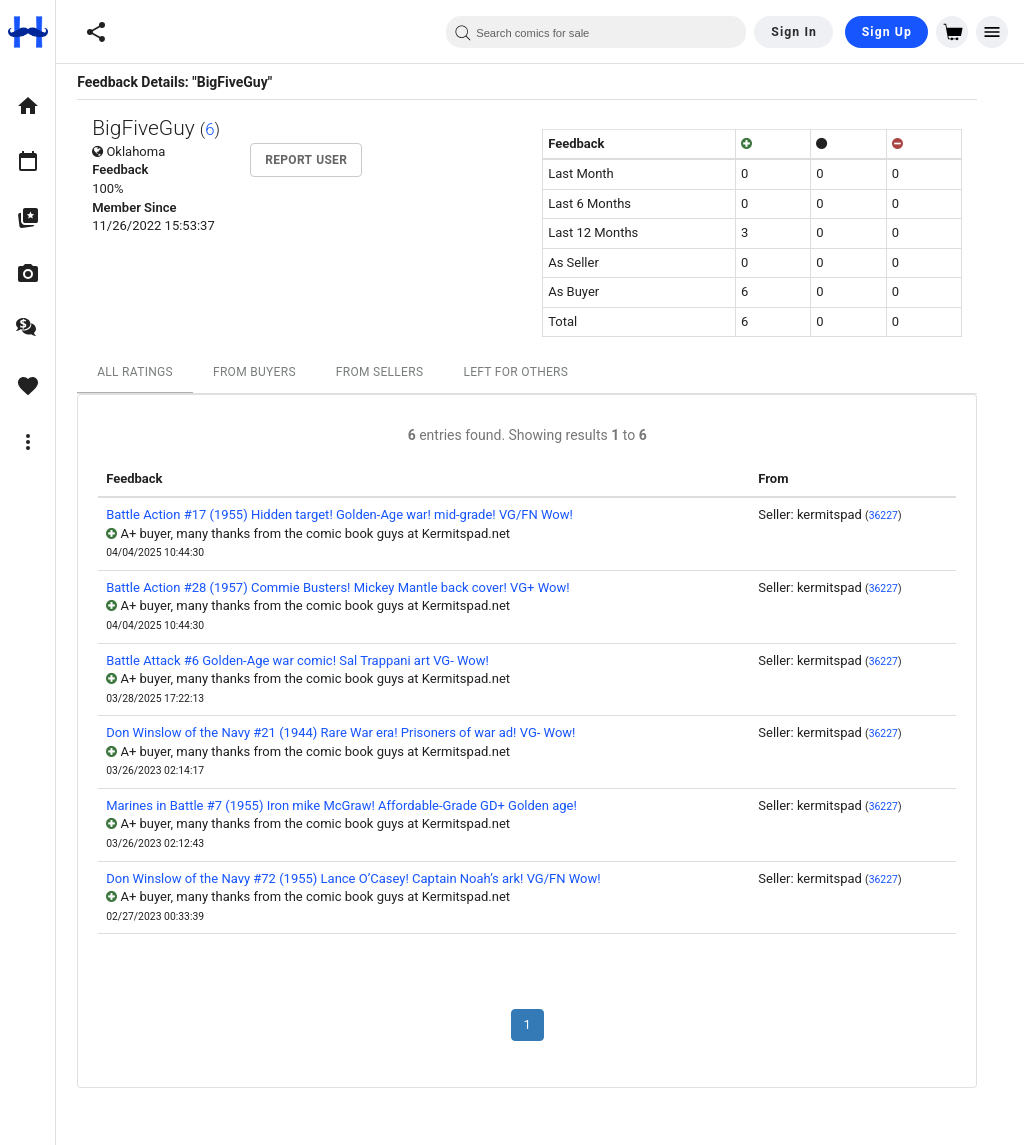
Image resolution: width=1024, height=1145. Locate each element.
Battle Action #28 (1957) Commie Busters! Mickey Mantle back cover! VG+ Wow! (350, 587)
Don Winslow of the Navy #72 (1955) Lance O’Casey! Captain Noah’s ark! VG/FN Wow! (366, 878)
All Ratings (148, 372)
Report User (319, 160)
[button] (96, 32)
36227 (895, 515)
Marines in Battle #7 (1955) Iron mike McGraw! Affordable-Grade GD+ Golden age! (354, 805)
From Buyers (267, 372)
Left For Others (528, 372)
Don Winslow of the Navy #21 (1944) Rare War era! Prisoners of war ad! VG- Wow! (353, 732)
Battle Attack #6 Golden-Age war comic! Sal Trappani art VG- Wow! (310, 660)
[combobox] (596, 32)
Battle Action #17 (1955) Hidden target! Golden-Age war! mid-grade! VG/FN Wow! (352, 514)
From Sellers (393, 372)
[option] (27, 106)
